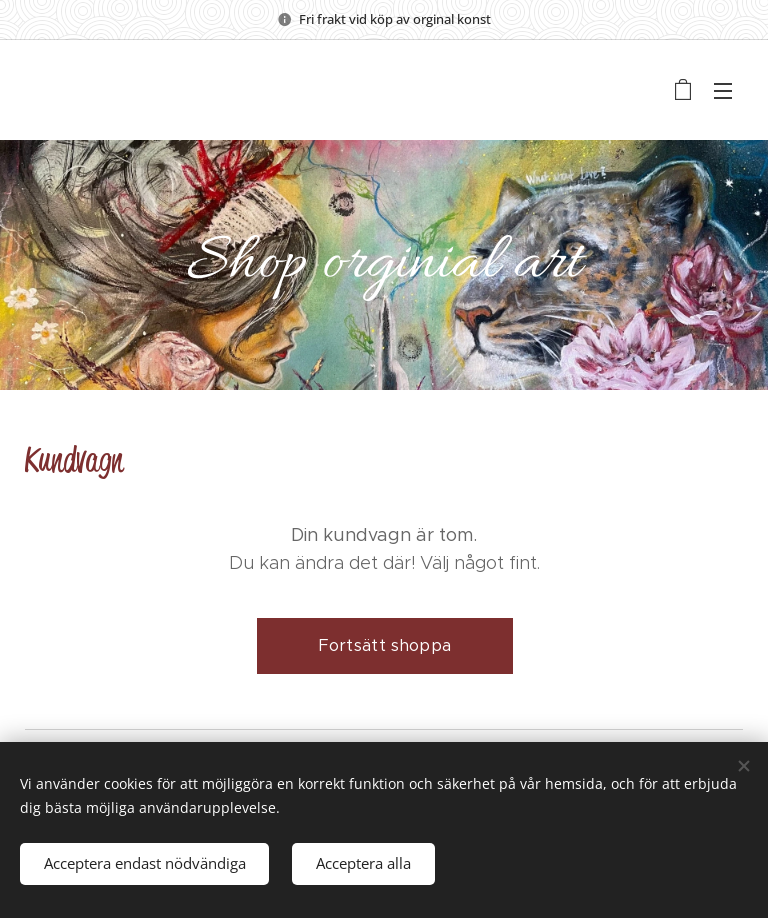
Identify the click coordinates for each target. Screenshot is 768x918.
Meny (723, 91)
